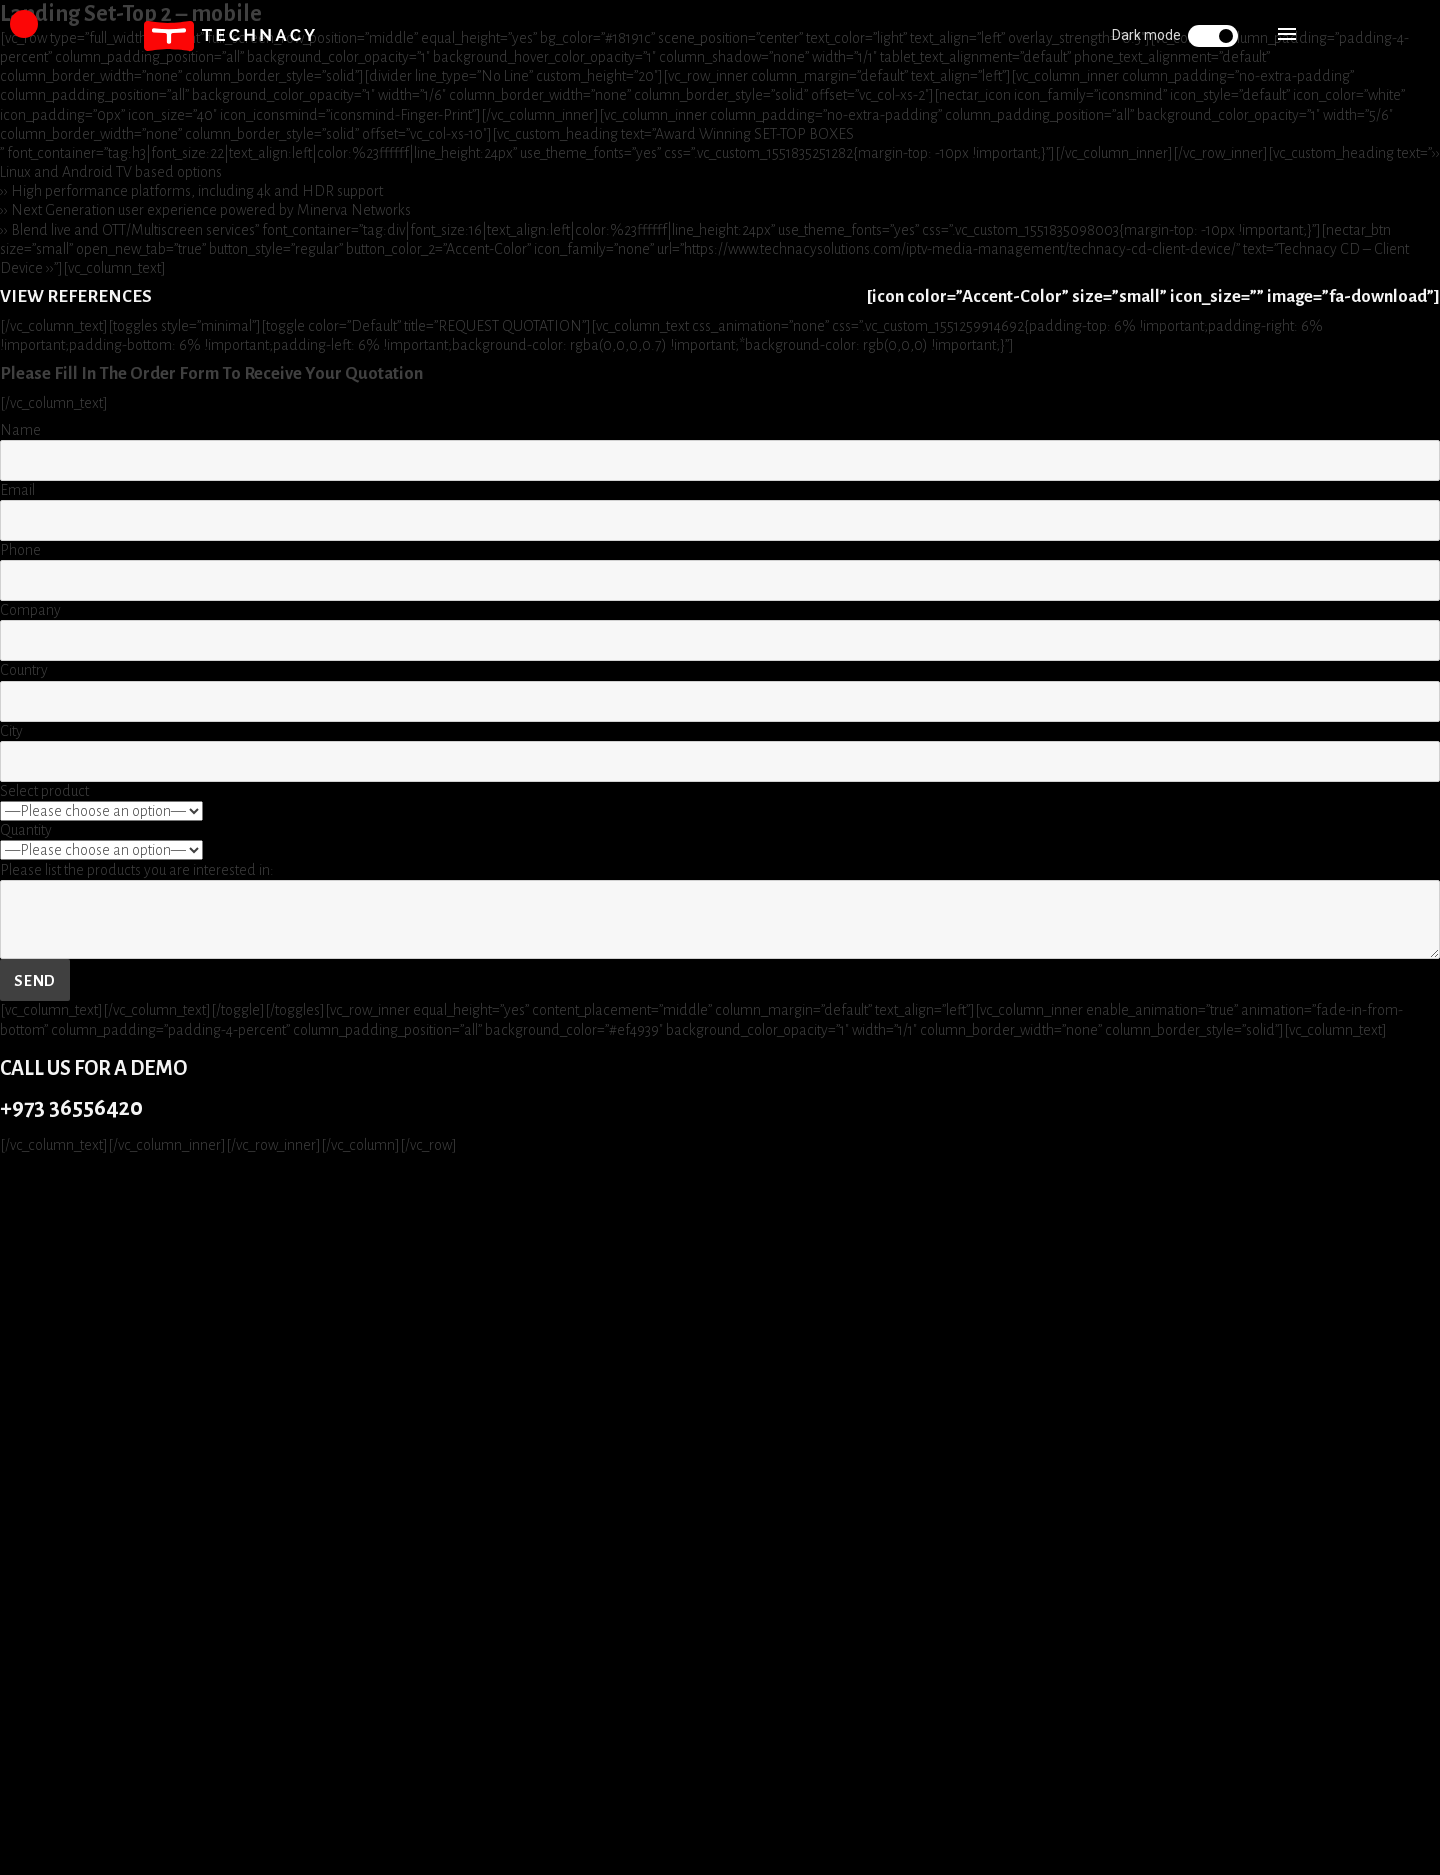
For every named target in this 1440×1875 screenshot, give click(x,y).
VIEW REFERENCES (76, 296)
